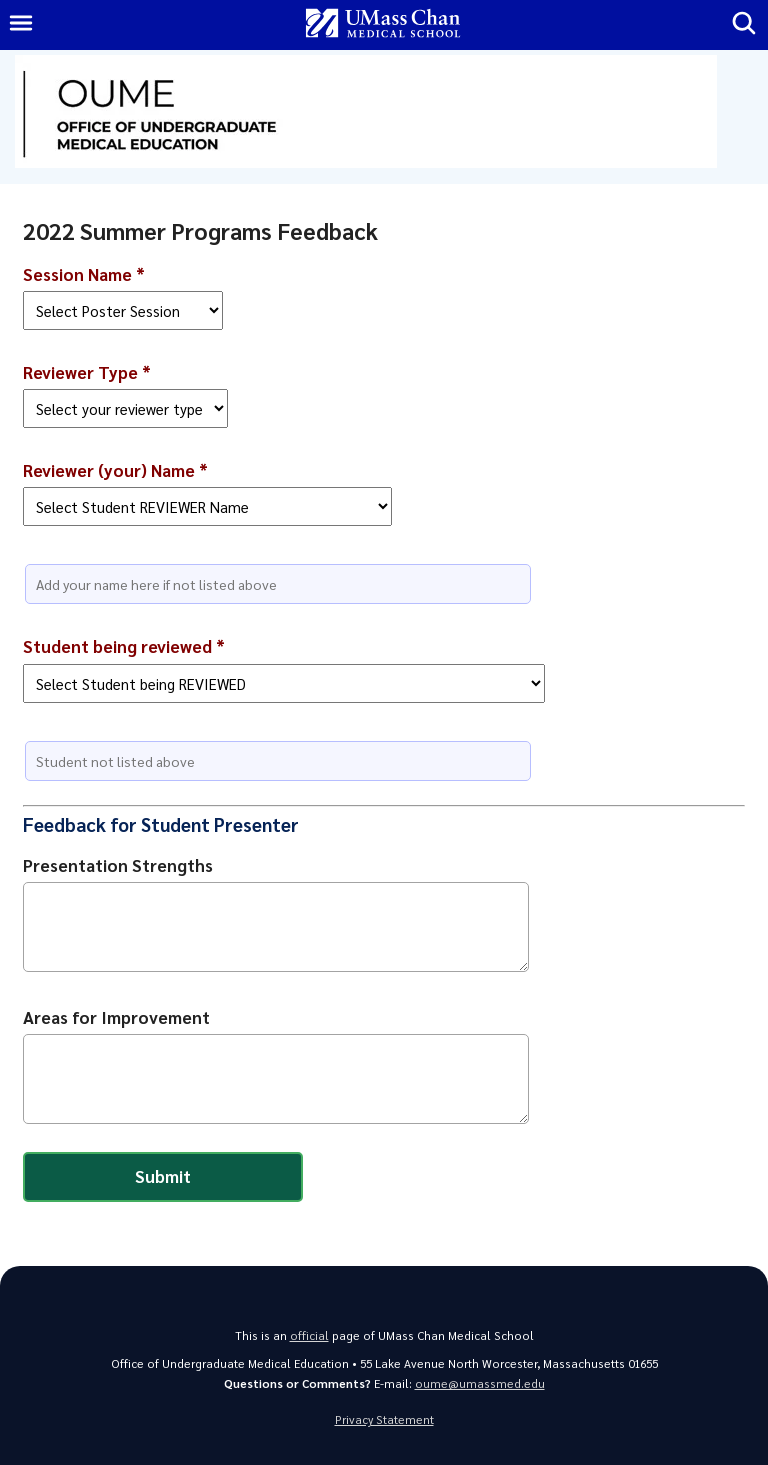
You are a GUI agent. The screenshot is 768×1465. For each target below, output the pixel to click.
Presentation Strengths (118, 865)
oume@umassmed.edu (480, 1383)
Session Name (84, 274)
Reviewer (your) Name (115, 470)
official (309, 1335)
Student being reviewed (124, 646)
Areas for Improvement (116, 1017)
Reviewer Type (87, 372)
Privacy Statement (384, 1419)
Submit (163, 1176)
